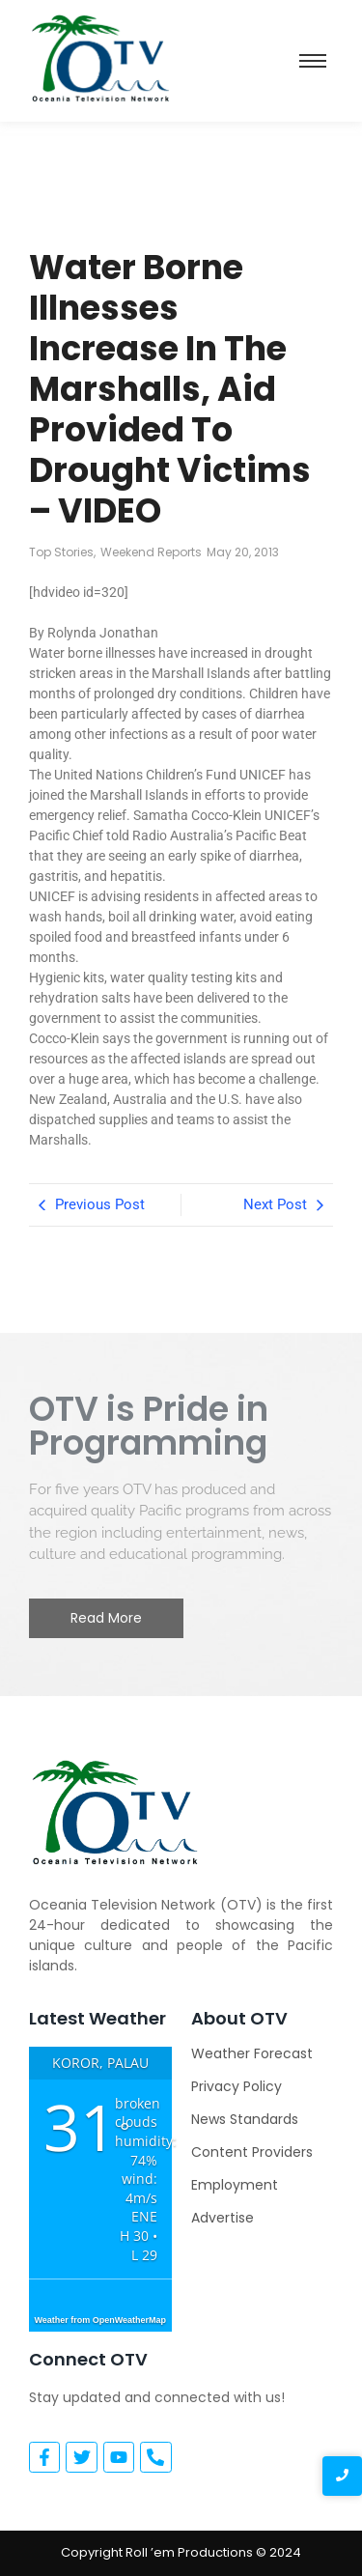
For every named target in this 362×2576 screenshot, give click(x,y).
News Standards (244, 2119)
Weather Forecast (252, 2053)
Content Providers (252, 2152)
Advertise (222, 2217)
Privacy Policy (236, 2086)
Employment (234, 2184)
